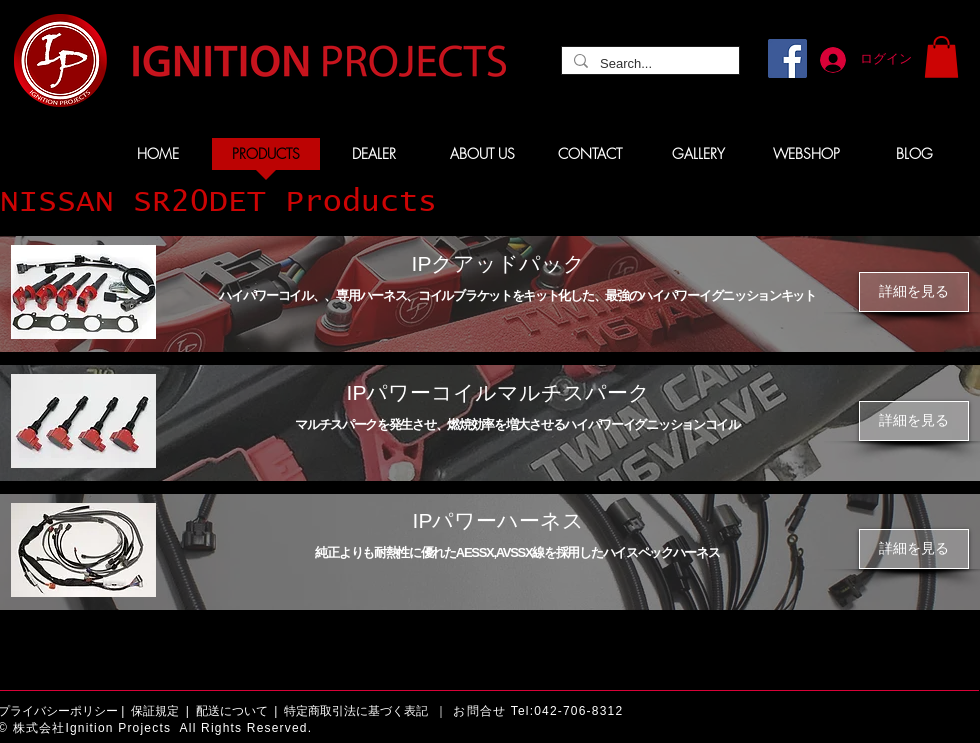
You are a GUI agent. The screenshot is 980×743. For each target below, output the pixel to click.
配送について (232, 711)
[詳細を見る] (914, 292)
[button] (941, 57)
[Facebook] (787, 58)
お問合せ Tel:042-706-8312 (538, 711)
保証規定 (155, 711)
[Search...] (648, 64)
